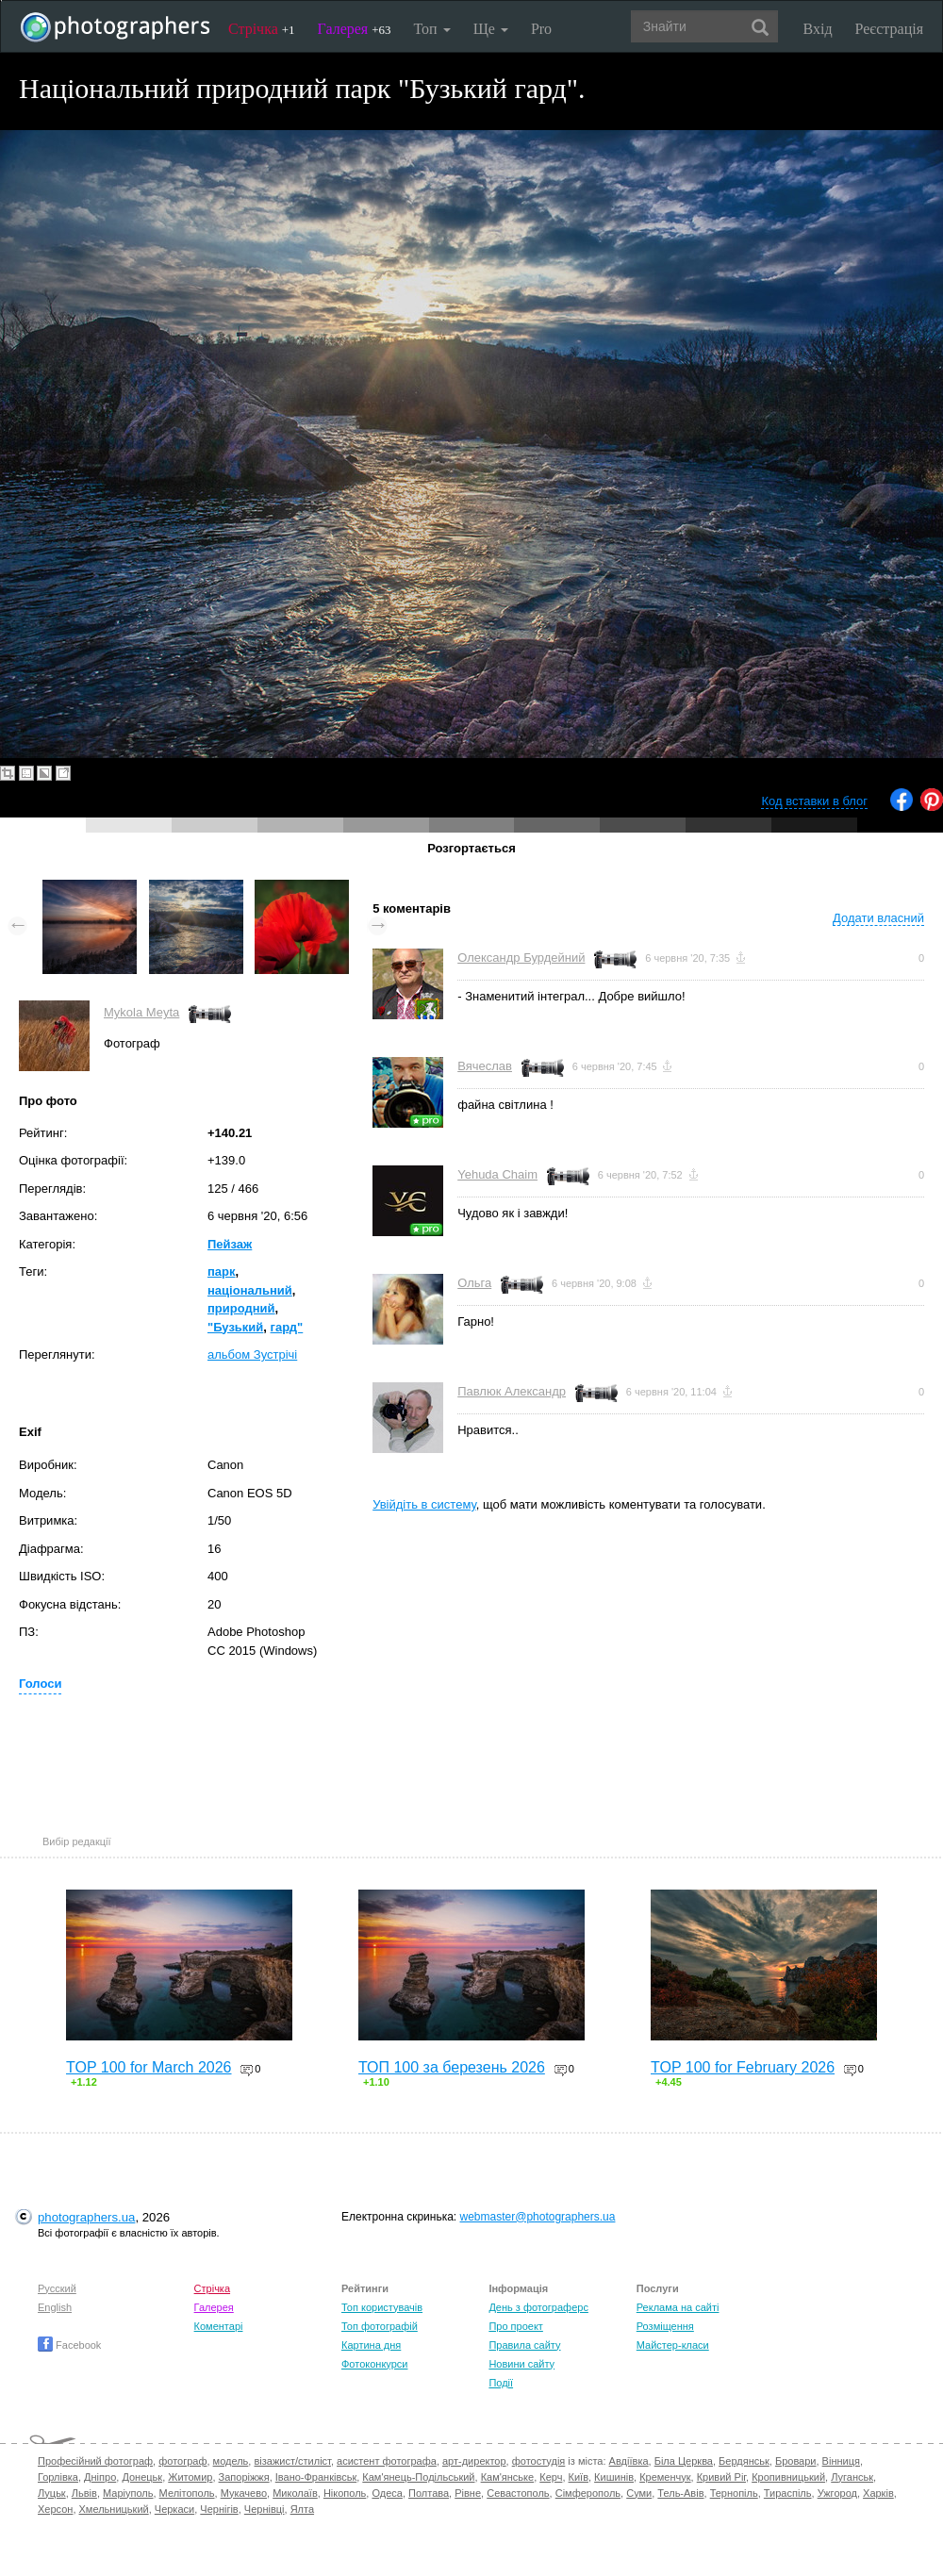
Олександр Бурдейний (521, 957)
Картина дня (371, 2345)
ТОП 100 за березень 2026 (451, 2067)
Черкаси (174, 2509)
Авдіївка (629, 2461)
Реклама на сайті (678, 2307)
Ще (490, 29)
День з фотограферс (538, 2307)
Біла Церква (683, 2461)
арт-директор (474, 2461)
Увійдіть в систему (424, 1504)
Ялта (302, 2509)
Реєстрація (889, 29)
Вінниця (841, 2461)
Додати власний (878, 918)
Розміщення (665, 2326)
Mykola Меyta (141, 1012)
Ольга (474, 1283)
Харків (878, 2493)
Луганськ (852, 2477)
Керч (550, 2477)
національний (249, 1290)
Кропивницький (788, 2477)
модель (231, 2461)
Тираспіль (788, 2493)
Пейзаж (229, 1244)
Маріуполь (128, 2493)
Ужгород (837, 2493)
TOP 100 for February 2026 (743, 2067)
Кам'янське (508, 2477)
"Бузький (235, 1327)
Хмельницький (114, 2509)
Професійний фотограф (95, 2461)
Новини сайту (521, 2364)
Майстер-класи (673, 2345)
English (55, 2307)
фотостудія (539, 2461)
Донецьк (142, 2477)
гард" (287, 1327)
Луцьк (52, 2493)
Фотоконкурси (374, 2364)
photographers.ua (86, 2217)
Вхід (818, 29)
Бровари (796, 2461)
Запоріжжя (244, 2477)
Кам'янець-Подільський (418, 2477)
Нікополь (344, 2493)
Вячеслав (484, 1066)
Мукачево (244, 2493)
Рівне (468, 2493)
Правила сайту (524, 2345)
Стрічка (261, 29)
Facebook (69, 2345)
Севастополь (518, 2493)
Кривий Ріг (721, 2477)
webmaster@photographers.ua (538, 2216)
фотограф (182, 2461)
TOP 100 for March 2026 (149, 2067)
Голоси (40, 1683)
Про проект (515, 2326)
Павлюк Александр (511, 1391)
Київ (578, 2477)
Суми (639, 2493)
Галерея (354, 29)
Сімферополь (587, 2493)
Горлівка (58, 2477)
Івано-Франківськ (315, 2477)
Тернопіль (734, 2493)
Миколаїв (295, 2493)
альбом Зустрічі (252, 1354)
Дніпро (100, 2477)
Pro (541, 29)
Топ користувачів (381, 2307)
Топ (431, 29)
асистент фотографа (387, 2461)
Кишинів (614, 2477)
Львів (84, 2493)
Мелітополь (187, 2493)
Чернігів (219, 2509)
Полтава (428, 2493)
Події (500, 2382)
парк (221, 1271)
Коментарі (218, 2326)
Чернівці (264, 2509)
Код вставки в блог (814, 801)
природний (241, 1308)
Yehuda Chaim (497, 1174)
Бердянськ (744, 2461)
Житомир (190, 2477)
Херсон (55, 2509)
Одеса (387, 2493)
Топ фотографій (379, 2326)
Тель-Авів (680, 2493)
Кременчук (664, 2477)
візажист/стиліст (292, 2461)
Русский (57, 2288)
